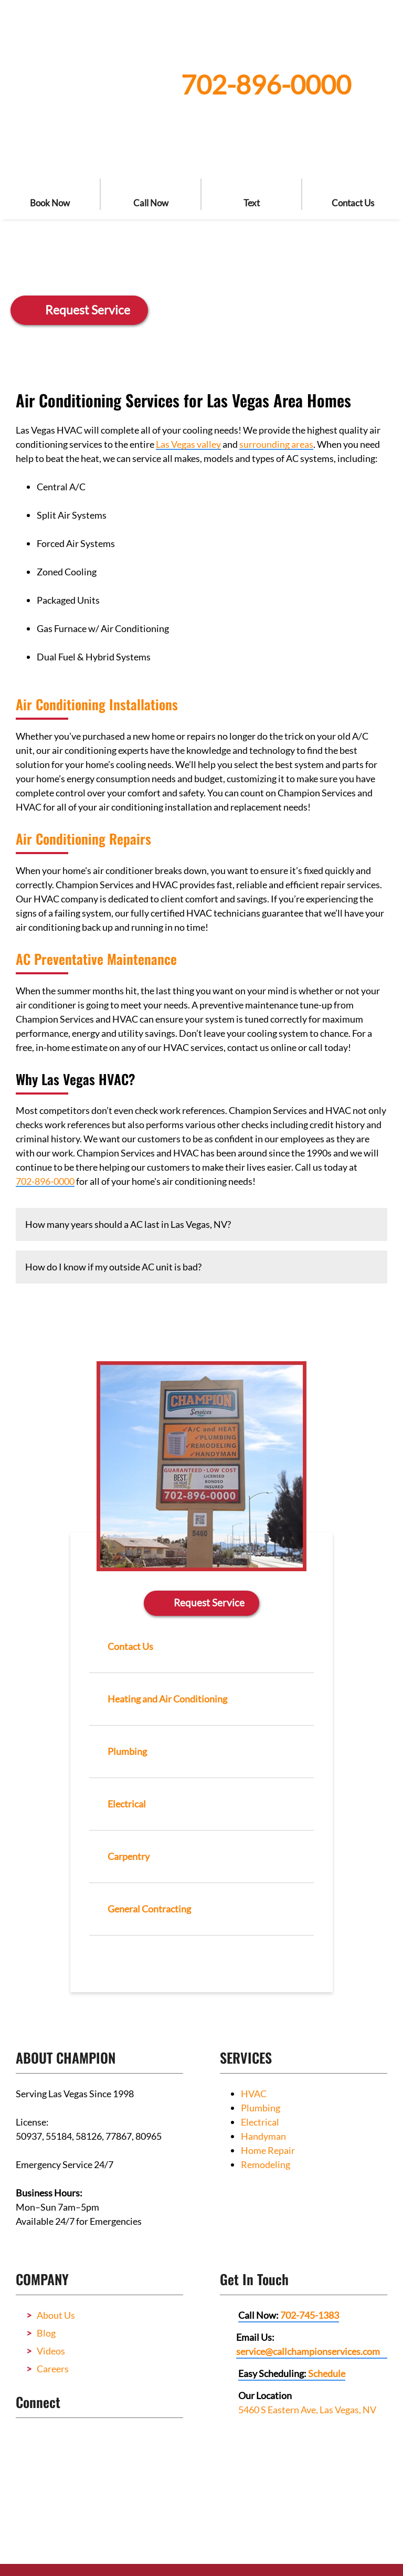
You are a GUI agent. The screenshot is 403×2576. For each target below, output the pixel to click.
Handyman (263, 2134)
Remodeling (265, 2162)
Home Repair (268, 2148)
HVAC (254, 2091)
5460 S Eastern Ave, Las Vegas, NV (307, 2407)
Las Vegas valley (188, 444)
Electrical (260, 2120)
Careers (53, 2366)
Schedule (326, 2371)
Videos (51, 2348)
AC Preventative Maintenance (96, 959)
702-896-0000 (266, 84)
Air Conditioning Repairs (83, 838)
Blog (46, 2331)
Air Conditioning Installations (97, 704)
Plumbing (260, 2105)
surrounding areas (276, 444)
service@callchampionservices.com (308, 2349)
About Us (56, 2313)
